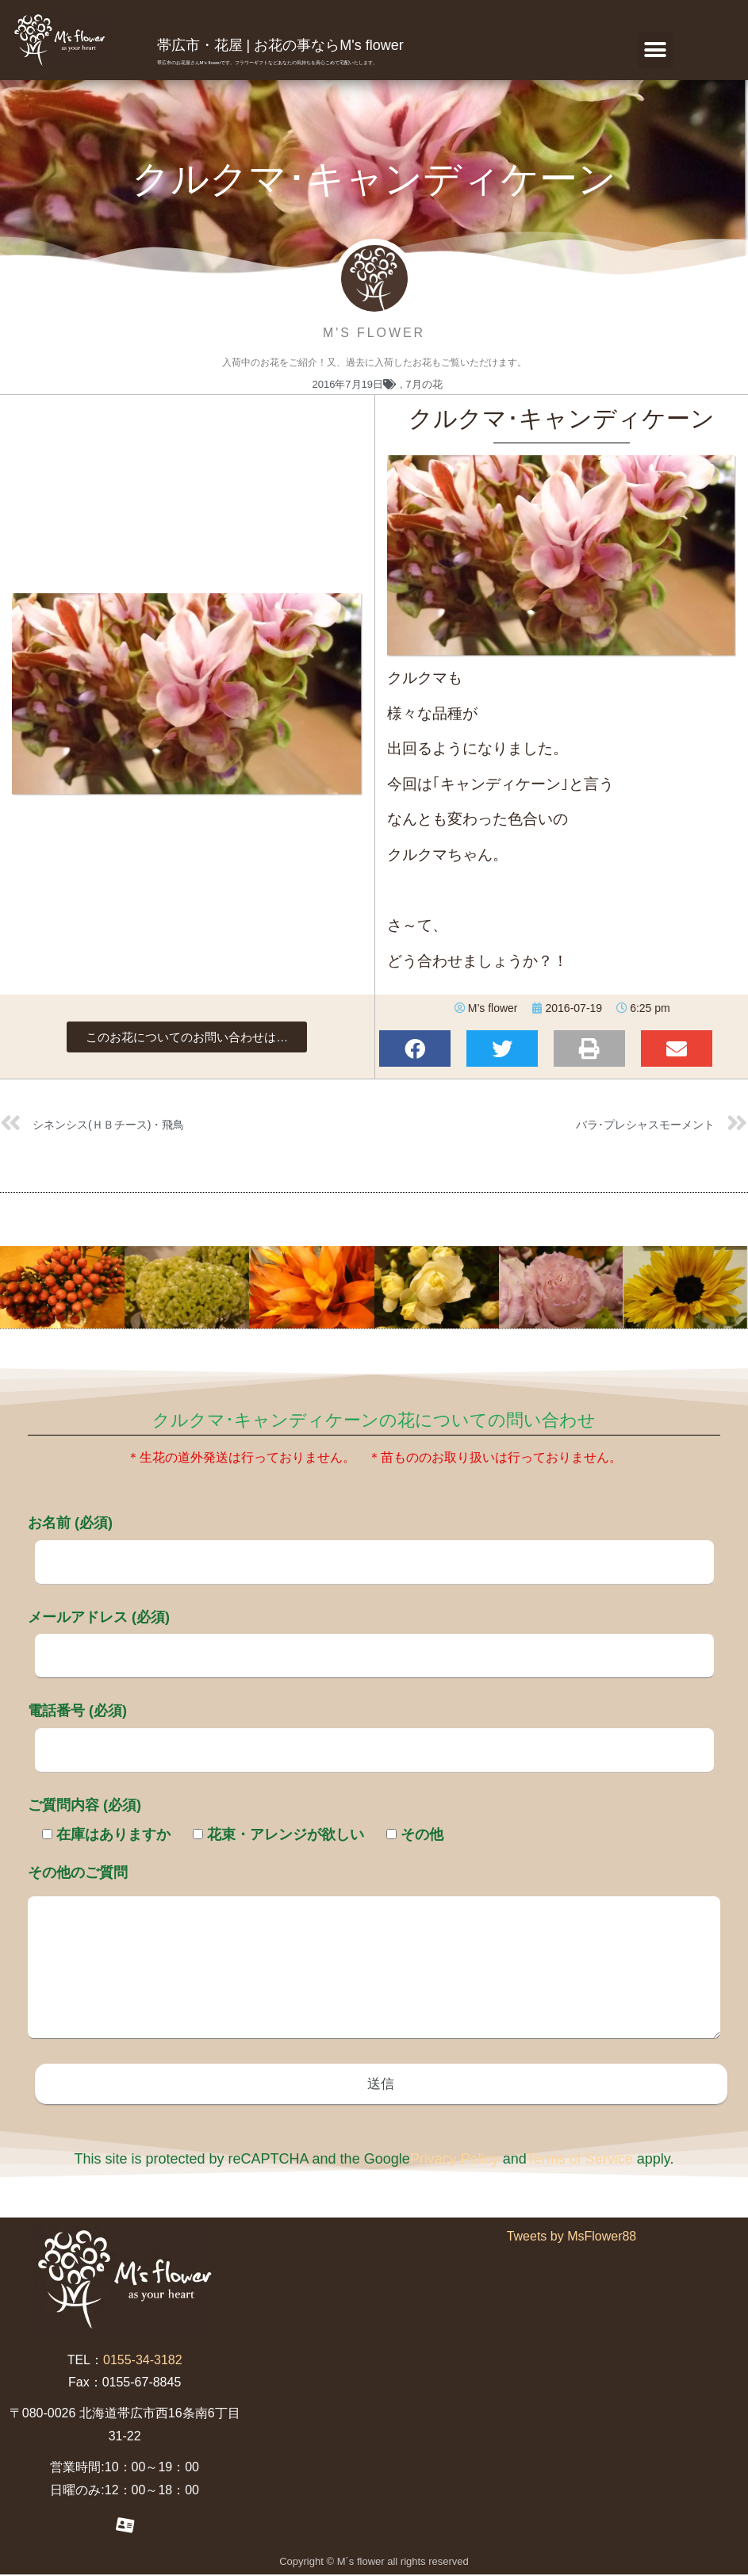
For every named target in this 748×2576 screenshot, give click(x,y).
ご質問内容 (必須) (84, 1805)
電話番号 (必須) (371, 1730)
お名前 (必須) (371, 1542)
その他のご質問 (374, 1953)
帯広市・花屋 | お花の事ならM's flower (280, 45)
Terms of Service (580, 2160)
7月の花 (423, 384)
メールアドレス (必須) (371, 1636)
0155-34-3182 (142, 2361)
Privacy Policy (454, 2160)
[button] (655, 50)
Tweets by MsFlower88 (572, 2237)
